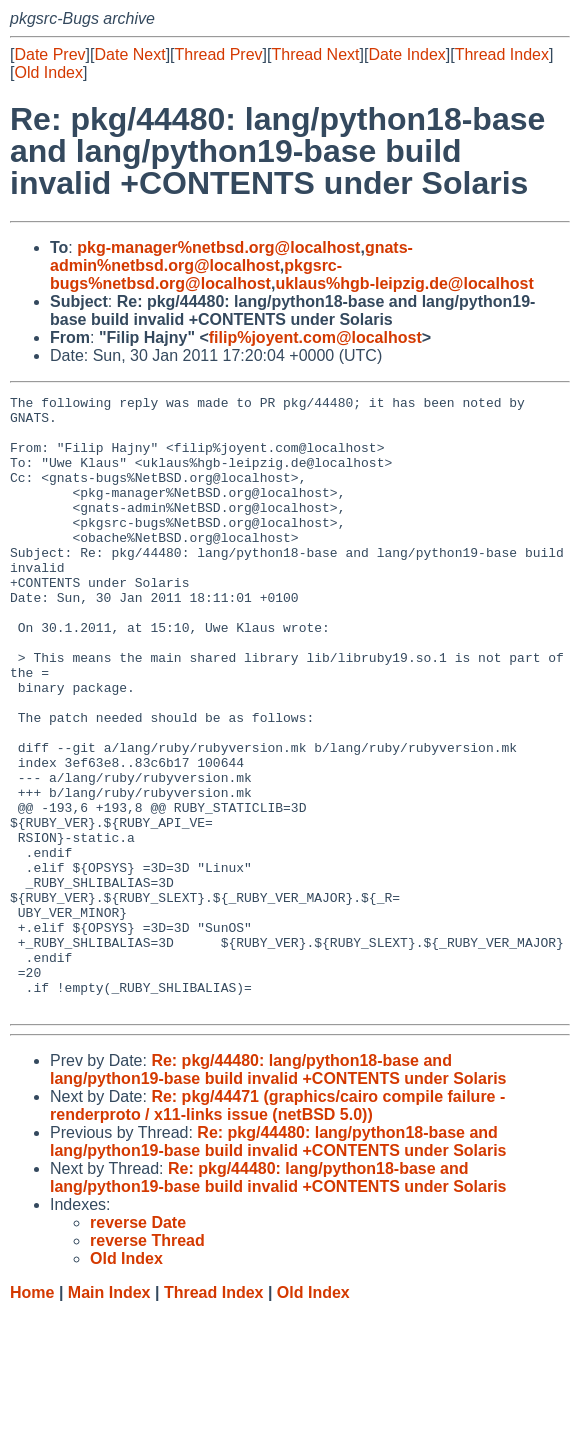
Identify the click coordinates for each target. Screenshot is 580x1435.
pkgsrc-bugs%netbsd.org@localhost (196, 274)
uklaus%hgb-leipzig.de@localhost (404, 283)
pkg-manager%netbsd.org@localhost (218, 247)
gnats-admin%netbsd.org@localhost (231, 256)
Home (32, 1415)
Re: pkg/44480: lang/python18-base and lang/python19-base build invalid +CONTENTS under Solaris (278, 1192)
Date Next (129, 54)
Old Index (48, 72)
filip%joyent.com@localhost (315, 337)
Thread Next (315, 54)
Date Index (406, 54)
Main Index (109, 1415)
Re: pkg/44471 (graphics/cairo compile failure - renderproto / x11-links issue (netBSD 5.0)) (277, 1228)
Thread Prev (219, 54)
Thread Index (502, 54)
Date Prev (49, 54)
